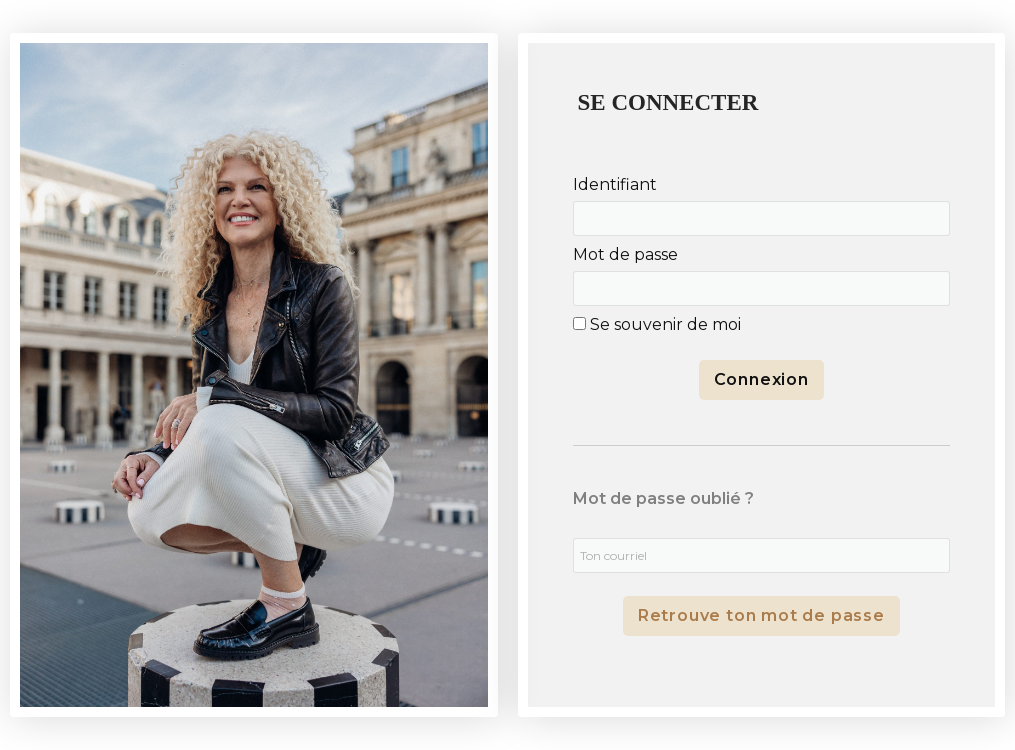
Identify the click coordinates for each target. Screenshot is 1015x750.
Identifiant (615, 184)
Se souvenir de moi (657, 324)
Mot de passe (625, 254)
